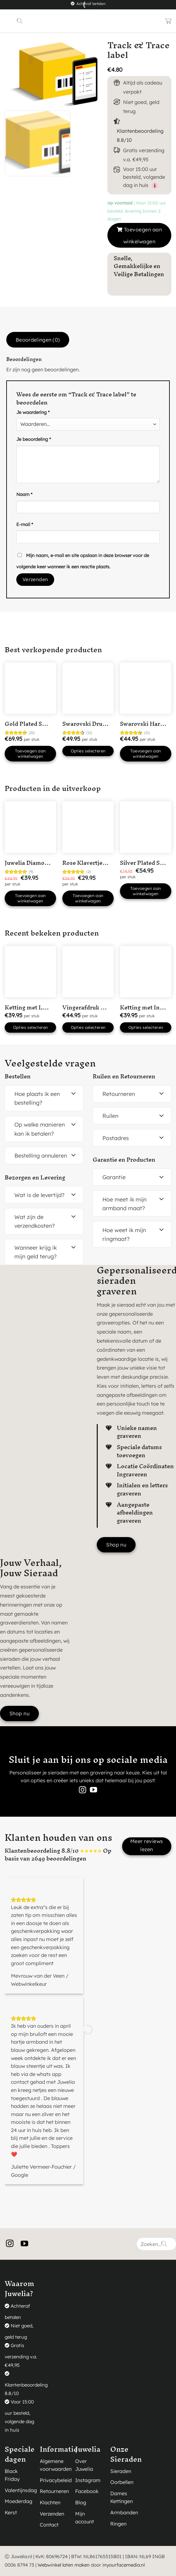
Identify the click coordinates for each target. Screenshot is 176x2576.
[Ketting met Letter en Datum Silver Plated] (30, 971)
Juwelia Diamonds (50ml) (40, 862)
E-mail (24, 524)
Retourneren (54, 2491)
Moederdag (18, 2501)
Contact (49, 2525)
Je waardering (33, 412)
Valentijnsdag (21, 2490)
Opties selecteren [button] (30, 1027)
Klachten (50, 2502)
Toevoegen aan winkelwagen (142, 235)
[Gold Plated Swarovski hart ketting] (30, 688)
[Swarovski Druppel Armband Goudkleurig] (88, 688)
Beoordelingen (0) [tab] (38, 340)
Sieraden (120, 2471)
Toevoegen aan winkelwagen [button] (30, 753)
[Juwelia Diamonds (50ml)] (30, 827)
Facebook (87, 2491)
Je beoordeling (33, 439)
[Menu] (9, 21)
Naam (24, 494)
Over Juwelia (84, 2465)
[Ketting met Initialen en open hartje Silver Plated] (145, 971)
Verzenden (52, 2514)
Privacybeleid (56, 2480)
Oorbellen (121, 2482)
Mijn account (84, 2518)
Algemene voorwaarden (56, 2465)
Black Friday (12, 2475)
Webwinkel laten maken (64, 2565)
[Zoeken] (20, 21)
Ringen (118, 2524)
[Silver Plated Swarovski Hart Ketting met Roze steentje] (145, 827)
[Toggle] (73, 1094)
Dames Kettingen (121, 2497)
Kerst (11, 2512)
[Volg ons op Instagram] (82, 1790)
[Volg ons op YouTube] (93, 1790)
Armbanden (124, 2512)
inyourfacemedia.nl (123, 2565)
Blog (80, 2502)
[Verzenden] (164, 2244)
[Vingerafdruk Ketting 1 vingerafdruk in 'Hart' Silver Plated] (88, 971)
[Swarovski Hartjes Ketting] (145, 688)
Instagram (88, 2480)
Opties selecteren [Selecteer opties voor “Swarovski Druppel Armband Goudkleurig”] (88, 750)
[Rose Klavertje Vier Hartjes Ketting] (88, 827)
